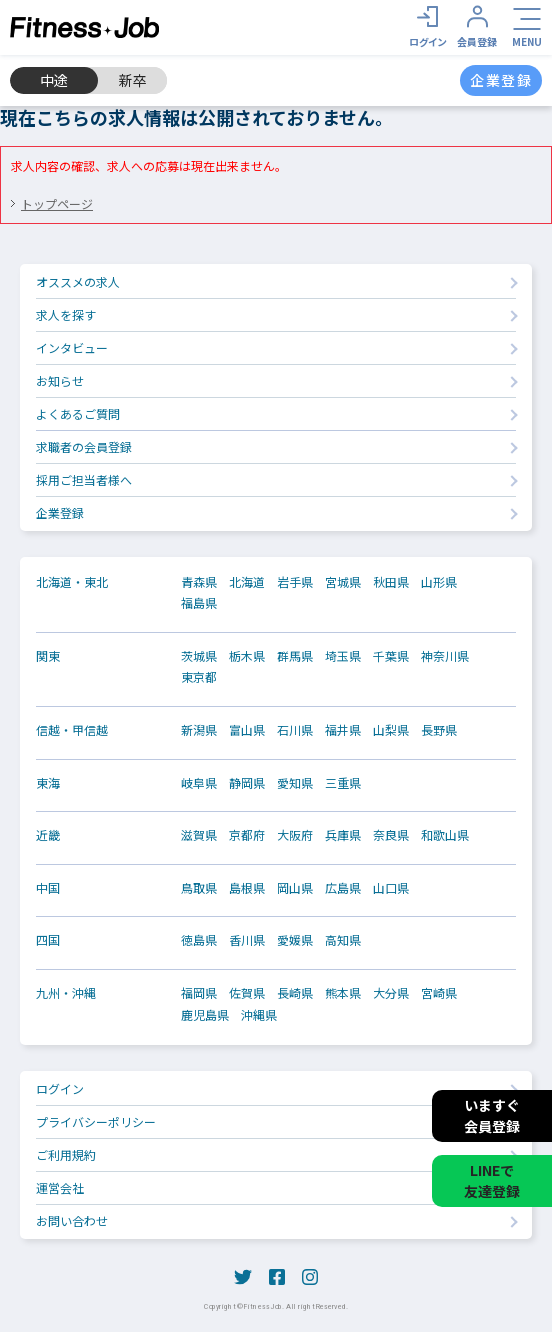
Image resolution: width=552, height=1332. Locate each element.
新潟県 (199, 730)
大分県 (391, 993)
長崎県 (295, 993)
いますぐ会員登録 (492, 1115)
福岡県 (199, 993)
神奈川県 (445, 656)
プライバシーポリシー (96, 1121)
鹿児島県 (205, 1015)
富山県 (247, 730)
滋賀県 (199, 835)
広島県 (343, 888)
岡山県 (295, 888)
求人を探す (66, 314)
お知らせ (60, 380)
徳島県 (199, 940)
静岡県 (247, 783)
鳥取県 (199, 888)
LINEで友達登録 (492, 1180)
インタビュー (72, 347)
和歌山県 (445, 835)
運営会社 (60, 1187)
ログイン (60, 1088)
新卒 (133, 80)
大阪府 (295, 835)
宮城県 (343, 582)
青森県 (199, 582)
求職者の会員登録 (84, 446)
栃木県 (247, 656)
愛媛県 (295, 940)
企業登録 (60, 512)
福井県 (343, 730)
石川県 (295, 730)
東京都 (199, 677)
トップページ (57, 203)
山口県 (391, 888)
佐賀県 (247, 993)
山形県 (439, 582)
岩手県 (295, 582)
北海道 (247, 582)
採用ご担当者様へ (84, 479)
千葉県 (391, 656)
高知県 (343, 940)
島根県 (247, 888)
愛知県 (295, 783)
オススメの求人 (78, 281)
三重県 (343, 783)
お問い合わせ (72, 1220)
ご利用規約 (66, 1154)
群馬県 (295, 656)
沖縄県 (259, 1015)
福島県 (199, 603)
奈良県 (391, 835)
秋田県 (391, 582)
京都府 (247, 835)
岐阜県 (199, 783)
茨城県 (199, 656)
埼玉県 (343, 656)
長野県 (439, 730)
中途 (54, 80)
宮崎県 (439, 993)
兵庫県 (343, 835)
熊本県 (343, 993)
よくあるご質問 (78, 413)
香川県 (247, 940)
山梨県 (391, 730)
